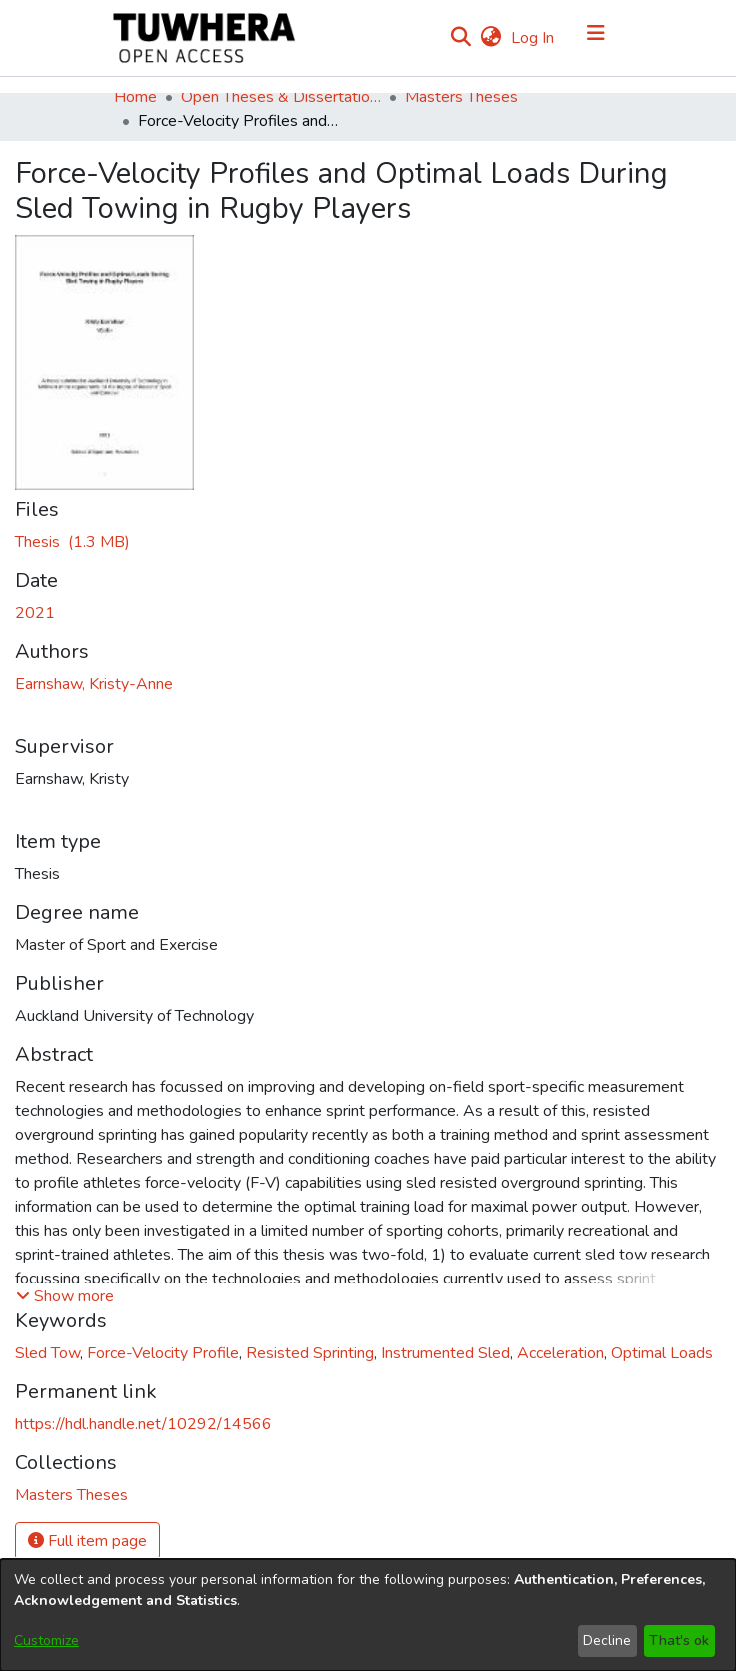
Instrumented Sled (445, 1353)
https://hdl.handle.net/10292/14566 (143, 1424)
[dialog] (368, 1615)
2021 (35, 613)
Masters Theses (461, 97)
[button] (65, 1296)
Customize (46, 1640)
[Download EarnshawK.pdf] (72, 542)
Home (135, 97)
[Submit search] (460, 38)
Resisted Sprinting (310, 1353)
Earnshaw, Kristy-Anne (94, 684)
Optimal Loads (662, 1353)
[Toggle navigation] (596, 38)
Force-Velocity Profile (163, 1353)
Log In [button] (533, 38)
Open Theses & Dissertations (281, 97)
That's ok (679, 1640)
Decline (607, 1640)
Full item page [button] (87, 1541)
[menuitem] (490, 38)
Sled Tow (47, 1353)
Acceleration (560, 1353)
